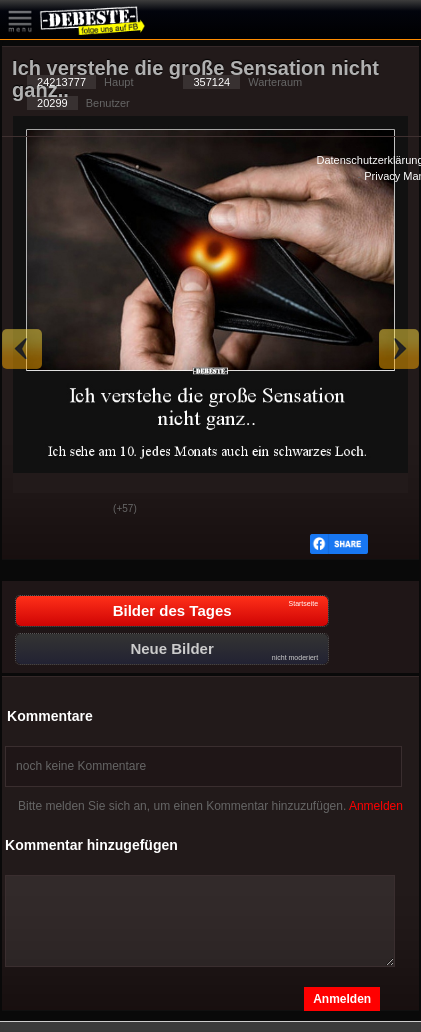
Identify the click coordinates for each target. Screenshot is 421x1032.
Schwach (83, 510)
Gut (33, 510)
